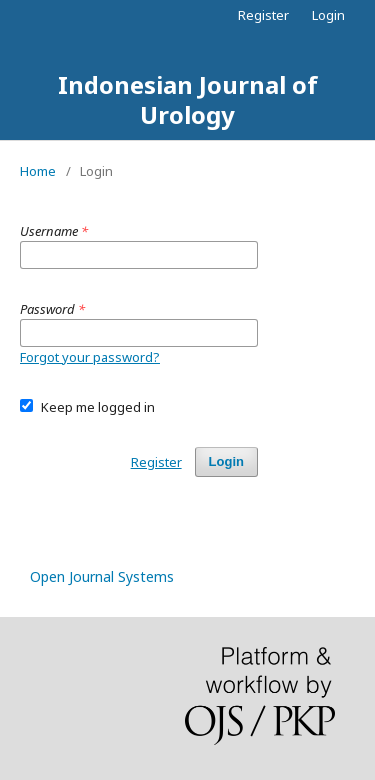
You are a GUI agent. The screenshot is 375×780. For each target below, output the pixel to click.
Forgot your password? (90, 357)
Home (38, 171)
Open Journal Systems (102, 576)
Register (263, 15)
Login (328, 15)
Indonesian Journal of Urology (188, 99)
